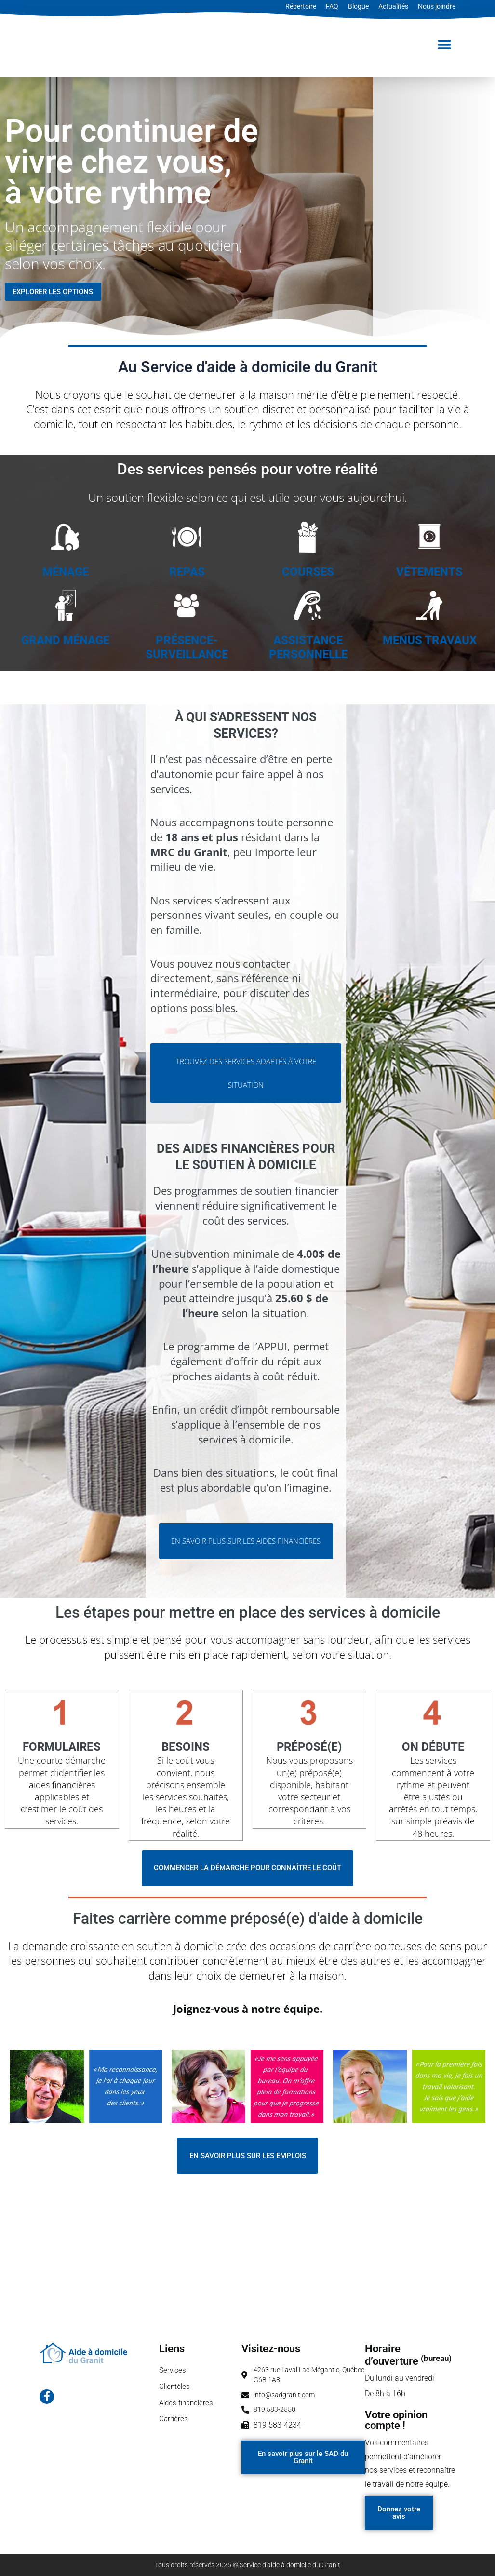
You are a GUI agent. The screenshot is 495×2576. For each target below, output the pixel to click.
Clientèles (175, 2387)
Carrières (174, 2422)
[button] (444, 44)
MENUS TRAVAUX (430, 640)
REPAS (187, 572)
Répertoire (300, 6)
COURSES (308, 572)
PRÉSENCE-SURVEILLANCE (187, 647)
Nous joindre (436, 6)
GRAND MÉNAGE (65, 640)
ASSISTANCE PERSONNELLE (308, 647)
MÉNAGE (65, 572)
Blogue (358, 6)
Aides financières (188, 2404)
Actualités (393, 6)
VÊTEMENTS (429, 572)
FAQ (332, 6)
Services (173, 2369)
